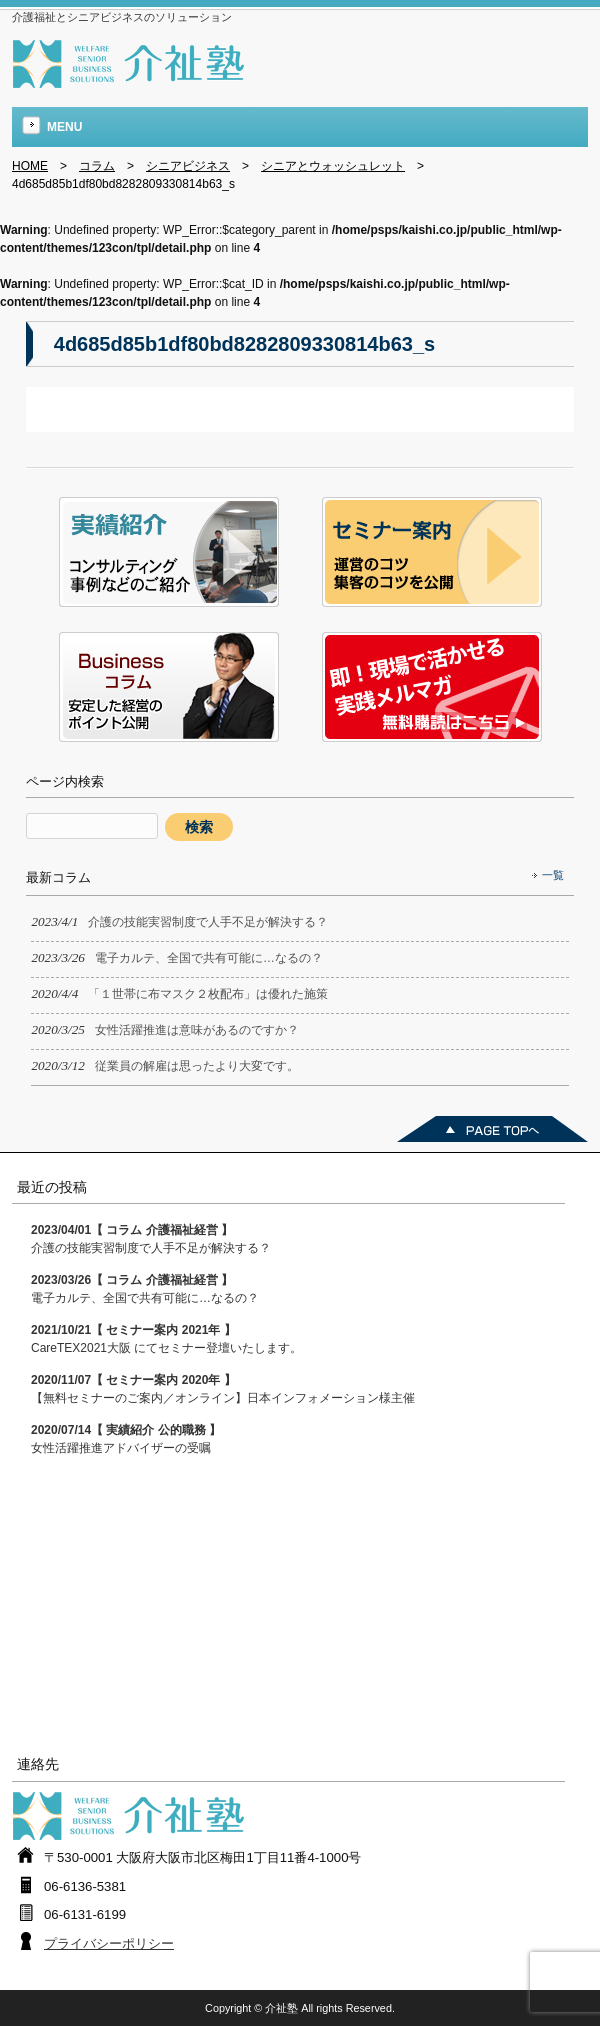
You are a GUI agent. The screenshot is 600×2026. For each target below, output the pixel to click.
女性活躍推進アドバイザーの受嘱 (126, 1439)
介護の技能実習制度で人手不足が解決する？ (151, 1239)
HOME (30, 166)
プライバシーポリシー (109, 1943)
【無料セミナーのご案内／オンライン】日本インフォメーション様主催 (223, 1389)
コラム (97, 166)
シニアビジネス (188, 166)
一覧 (553, 875)
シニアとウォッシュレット (333, 166)
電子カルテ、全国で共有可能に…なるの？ (145, 1289)
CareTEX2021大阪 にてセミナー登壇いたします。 (166, 1339)
